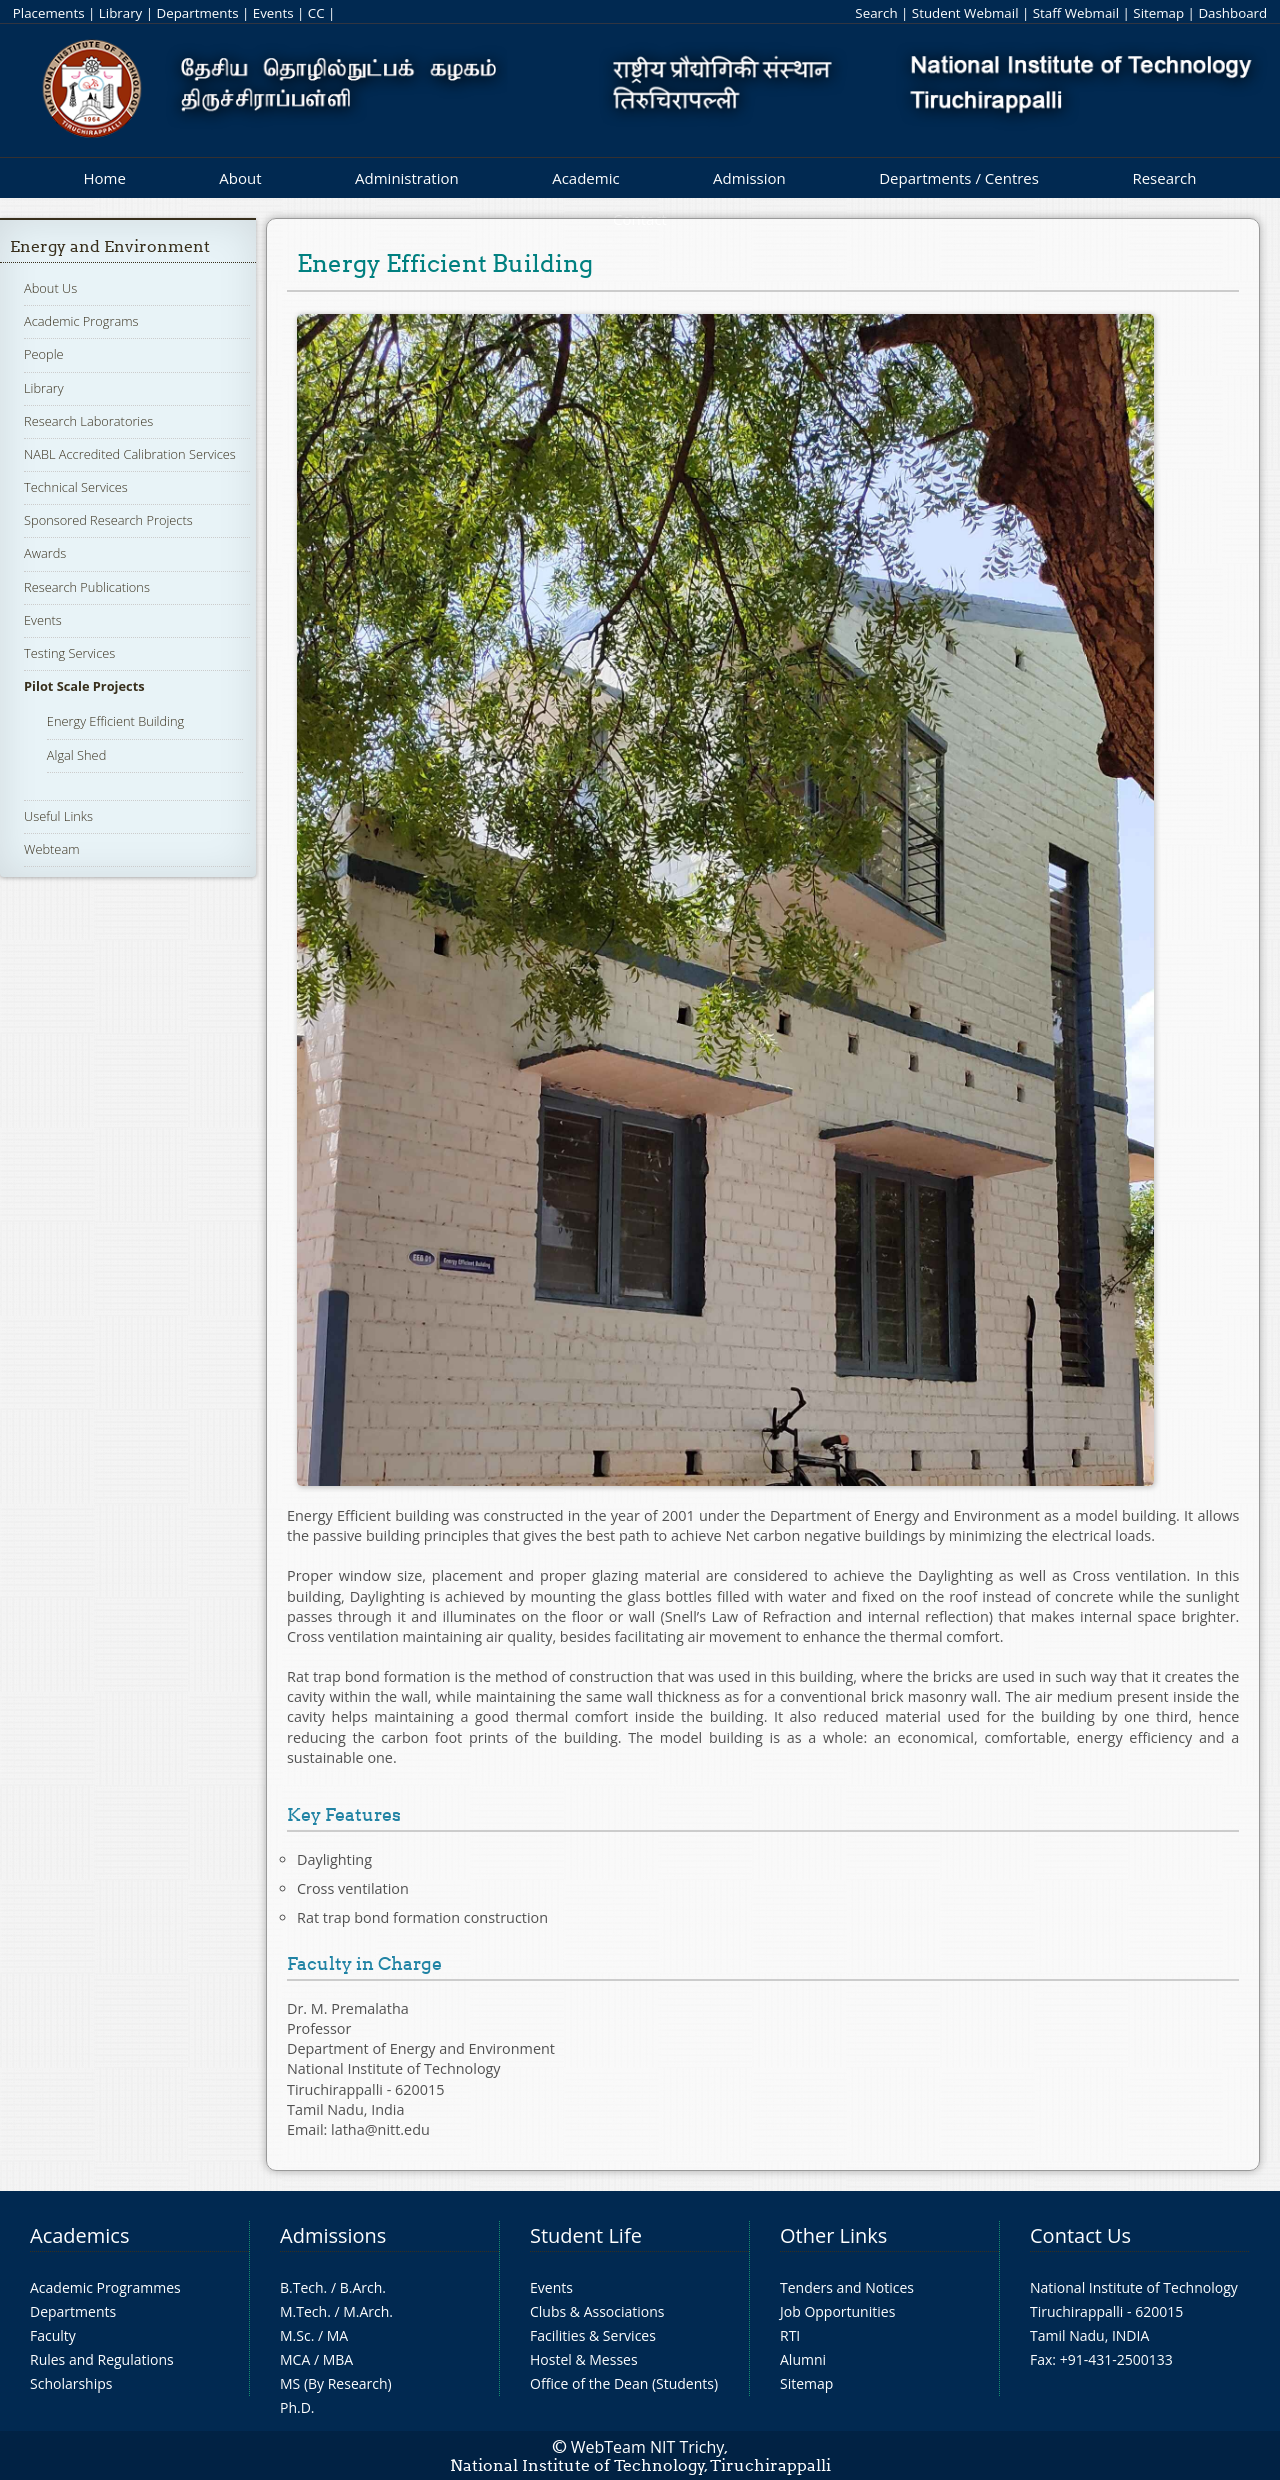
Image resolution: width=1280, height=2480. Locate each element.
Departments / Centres (959, 178)
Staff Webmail (1076, 13)
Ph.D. (297, 2407)
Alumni (803, 2359)
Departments (198, 13)
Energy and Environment (110, 246)
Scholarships (71, 2383)
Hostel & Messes (584, 2359)
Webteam (51, 849)
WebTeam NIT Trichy (648, 2447)
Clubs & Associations (597, 2311)
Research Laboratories (88, 421)
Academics (79, 2235)
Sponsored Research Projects (108, 520)
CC (316, 13)
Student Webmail (965, 13)
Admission (749, 178)
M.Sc (295, 2335)
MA (337, 2335)
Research (1164, 178)
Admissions (333, 2235)
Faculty (53, 2335)
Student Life (586, 2235)
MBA (338, 2359)
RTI (790, 2335)
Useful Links (58, 816)
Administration (407, 178)
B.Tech (302, 2287)
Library (120, 13)
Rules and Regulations (102, 2359)
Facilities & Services (593, 2335)
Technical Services (76, 487)
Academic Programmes (105, 2287)
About (240, 178)
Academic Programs (81, 321)
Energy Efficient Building (115, 721)
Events (273, 13)
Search (876, 13)
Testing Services (69, 653)
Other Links (833, 2235)
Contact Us (1080, 2235)
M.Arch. (368, 2311)
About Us (50, 288)
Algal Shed (76, 755)
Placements (49, 13)
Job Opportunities (837, 2311)
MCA (295, 2359)
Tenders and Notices (847, 2287)
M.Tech (303, 2311)
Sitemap (1158, 13)
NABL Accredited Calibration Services (130, 454)
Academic (585, 178)
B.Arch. (363, 2287)
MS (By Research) (336, 2383)
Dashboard (1232, 13)
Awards (45, 553)
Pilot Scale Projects (84, 686)
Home (104, 178)
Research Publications (87, 587)
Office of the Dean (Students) (624, 2383)
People (44, 354)
